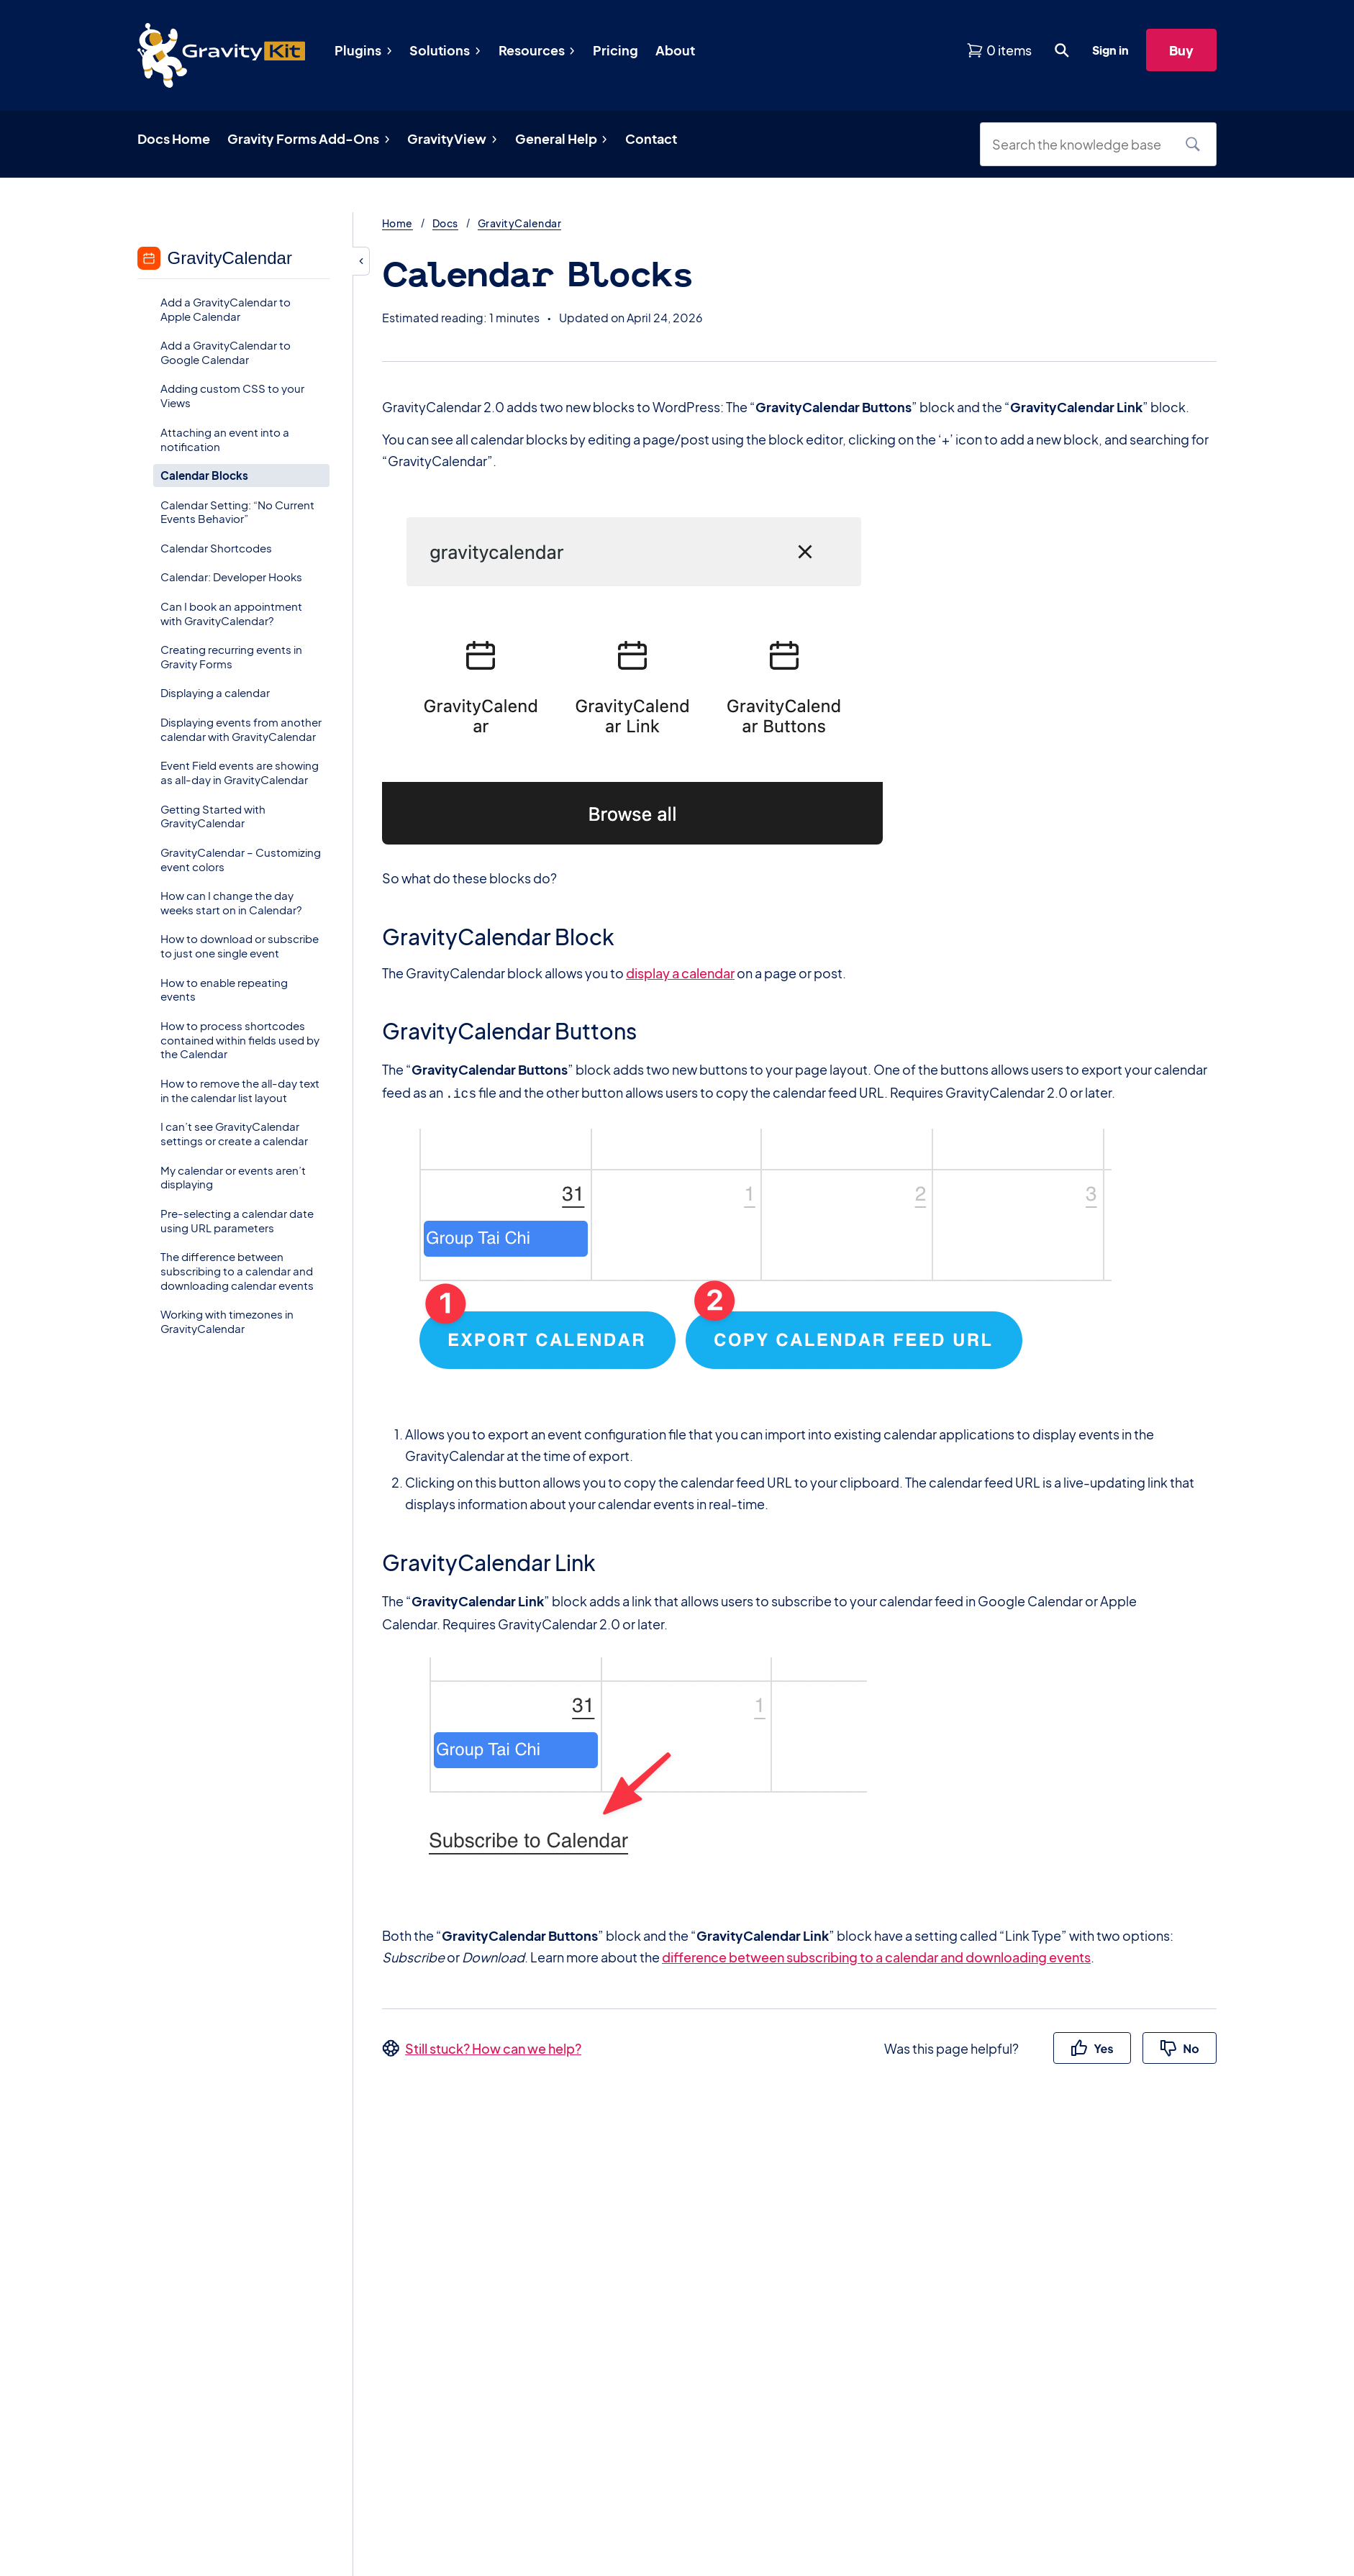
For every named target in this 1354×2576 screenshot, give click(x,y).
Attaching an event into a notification (224, 439)
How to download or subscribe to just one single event (239, 946)
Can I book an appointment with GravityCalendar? (231, 613)
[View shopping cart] (999, 50)
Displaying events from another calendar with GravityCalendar (241, 729)
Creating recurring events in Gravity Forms (231, 656)
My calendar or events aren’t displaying (233, 1177)
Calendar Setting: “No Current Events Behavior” (237, 512)
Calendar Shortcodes (216, 548)
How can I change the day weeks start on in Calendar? (231, 902)
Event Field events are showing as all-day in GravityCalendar (239, 772)
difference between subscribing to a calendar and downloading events (876, 1955)
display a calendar (680, 973)
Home (397, 223)
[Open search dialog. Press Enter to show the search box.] (1062, 50)
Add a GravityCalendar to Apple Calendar (225, 309)
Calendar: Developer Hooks (231, 576)
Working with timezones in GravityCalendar (227, 1321)
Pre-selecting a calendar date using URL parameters (237, 1220)
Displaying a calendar (215, 692)
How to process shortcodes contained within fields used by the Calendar (239, 1040)
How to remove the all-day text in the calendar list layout (239, 1090)
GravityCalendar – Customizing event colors (240, 859)
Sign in (1110, 50)
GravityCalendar (519, 223)
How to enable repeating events (224, 989)
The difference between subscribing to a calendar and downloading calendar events (237, 1271)
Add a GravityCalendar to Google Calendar (225, 352)
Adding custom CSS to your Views (232, 395)
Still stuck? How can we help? (493, 2047)
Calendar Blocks (204, 475)
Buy (1181, 50)
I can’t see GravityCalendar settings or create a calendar (234, 1133)
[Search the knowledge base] (1081, 144)
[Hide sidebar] (361, 261)
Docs (445, 223)
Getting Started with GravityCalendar (212, 816)
